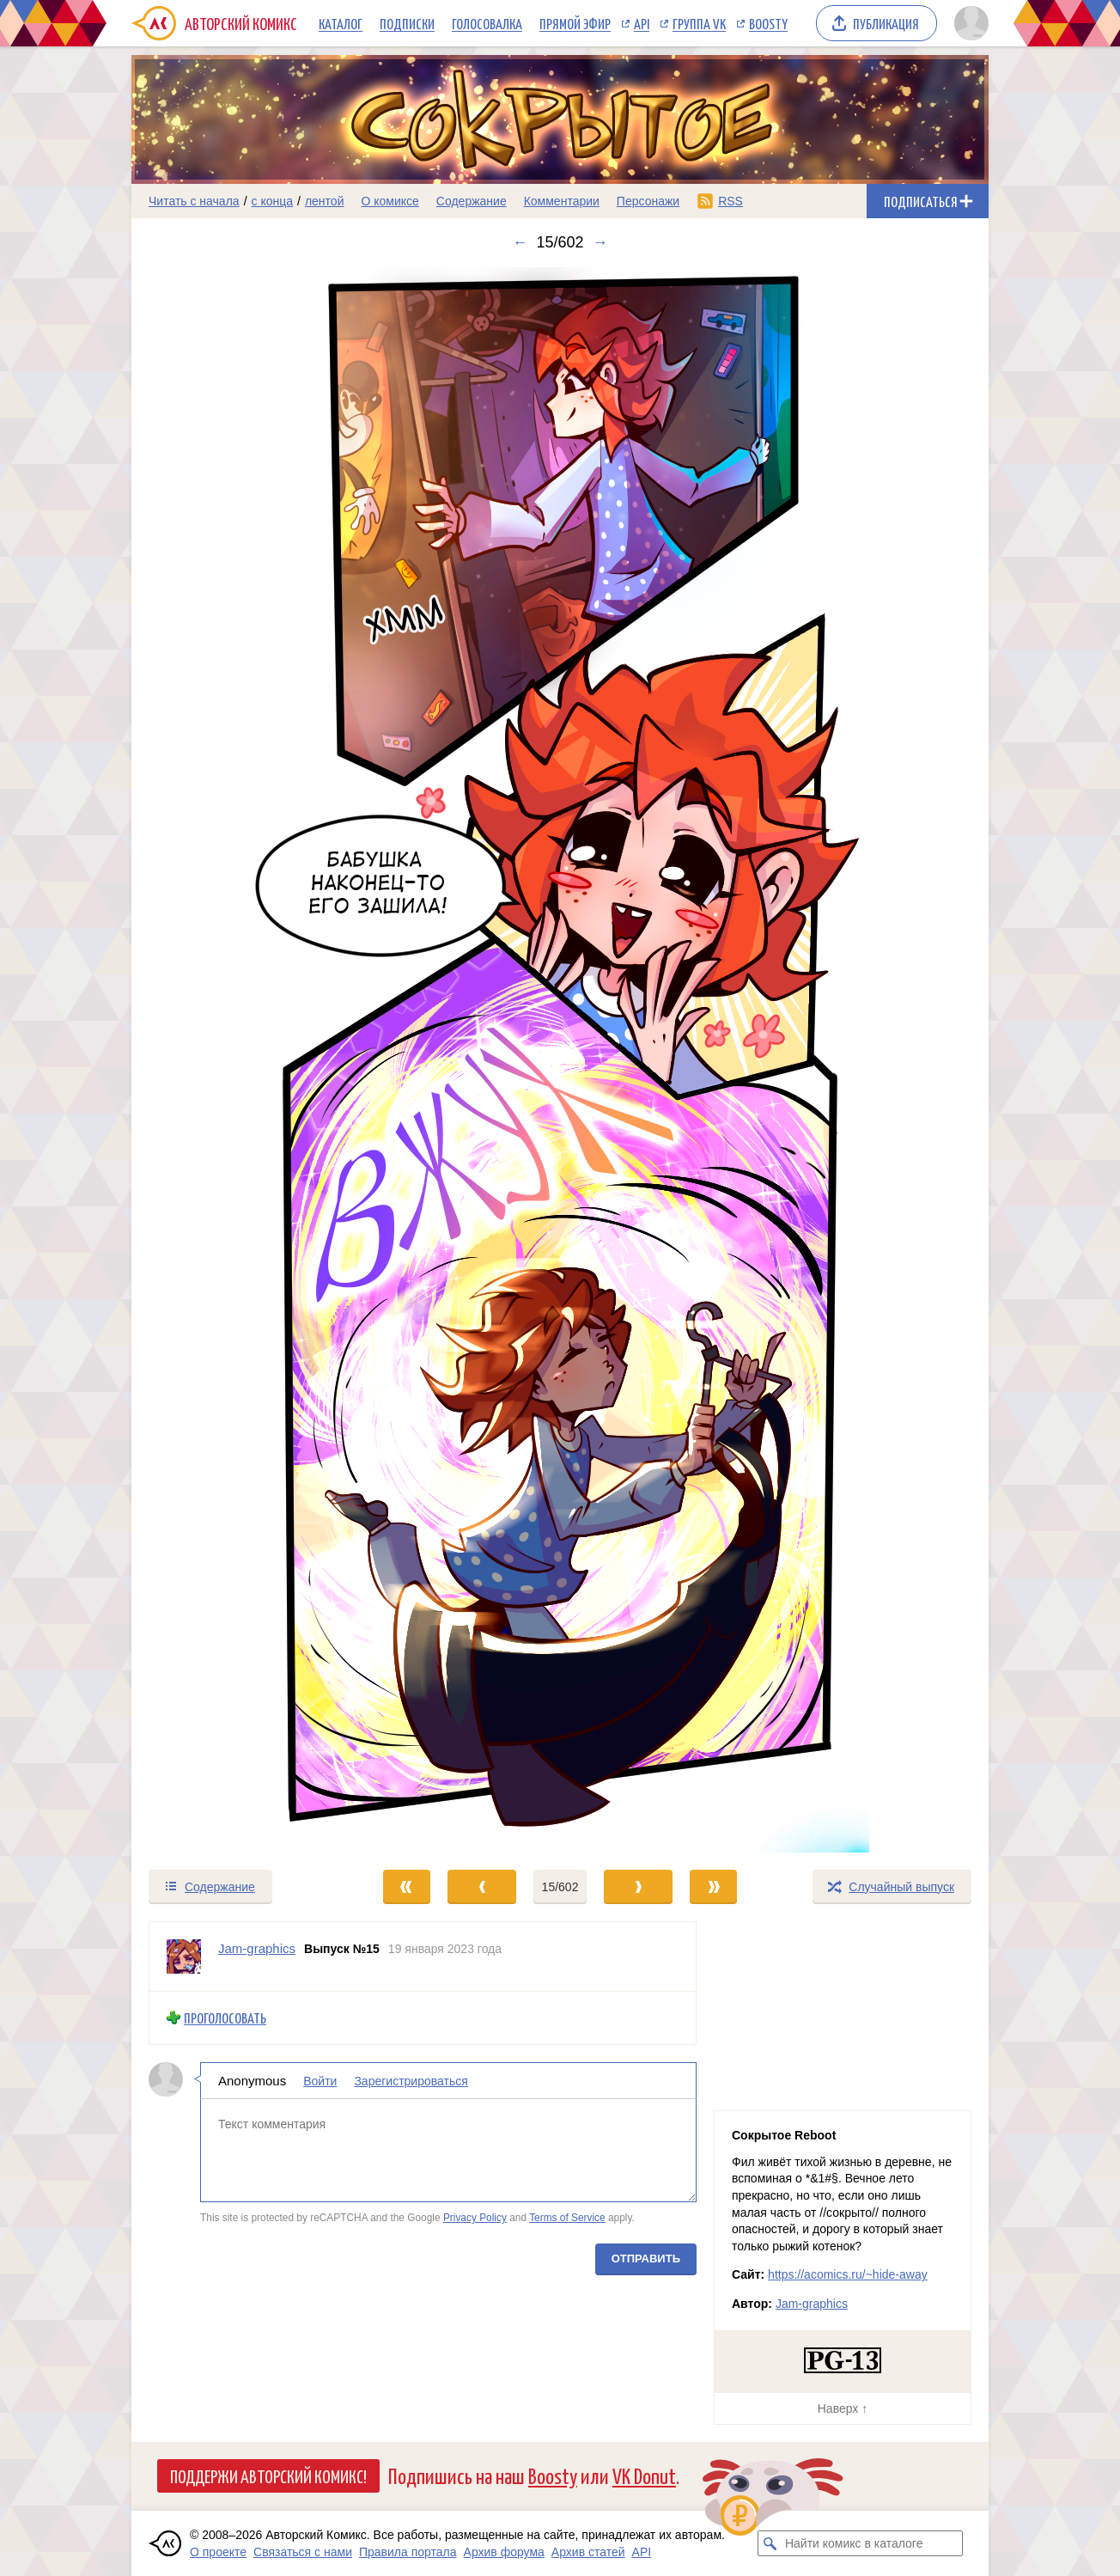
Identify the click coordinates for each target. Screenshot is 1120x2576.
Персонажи (648, 201)
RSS (730, 201)
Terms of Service (567, 2218)
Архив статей (588, 2552)
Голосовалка (487, 23)
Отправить (646, 2257)
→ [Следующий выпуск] (600, 242)
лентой (324, 201)
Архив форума (504, 2552)
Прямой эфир (575, 23)
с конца (273, 201)
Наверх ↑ (842, 2408)
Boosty (768, 23)
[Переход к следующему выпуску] (560, 1060)
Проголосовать (225, 2018)
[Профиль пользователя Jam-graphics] (184, 1956)
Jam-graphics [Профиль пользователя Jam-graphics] (256, 1948)
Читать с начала (194, 201)
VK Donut (644, 2475)
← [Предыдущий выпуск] (519, 242)
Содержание (471, 201)
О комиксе (389, 201)
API (641, 23)
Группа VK (699, 23)
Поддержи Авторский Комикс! (268, 2475)
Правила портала (408, 2552)
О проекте (218, 2552)
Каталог (340, 23)
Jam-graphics (812, 2303)
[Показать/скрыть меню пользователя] (968, 23)
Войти (320, 2080)
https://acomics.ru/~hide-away (848, 2274)
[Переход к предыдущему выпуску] (238, 1060)
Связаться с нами (302, 2552)
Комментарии (562, 201)
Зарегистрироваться (410, 2080)
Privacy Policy (475, 2218)
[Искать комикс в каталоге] (770, 2543)
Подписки (407, 23)
